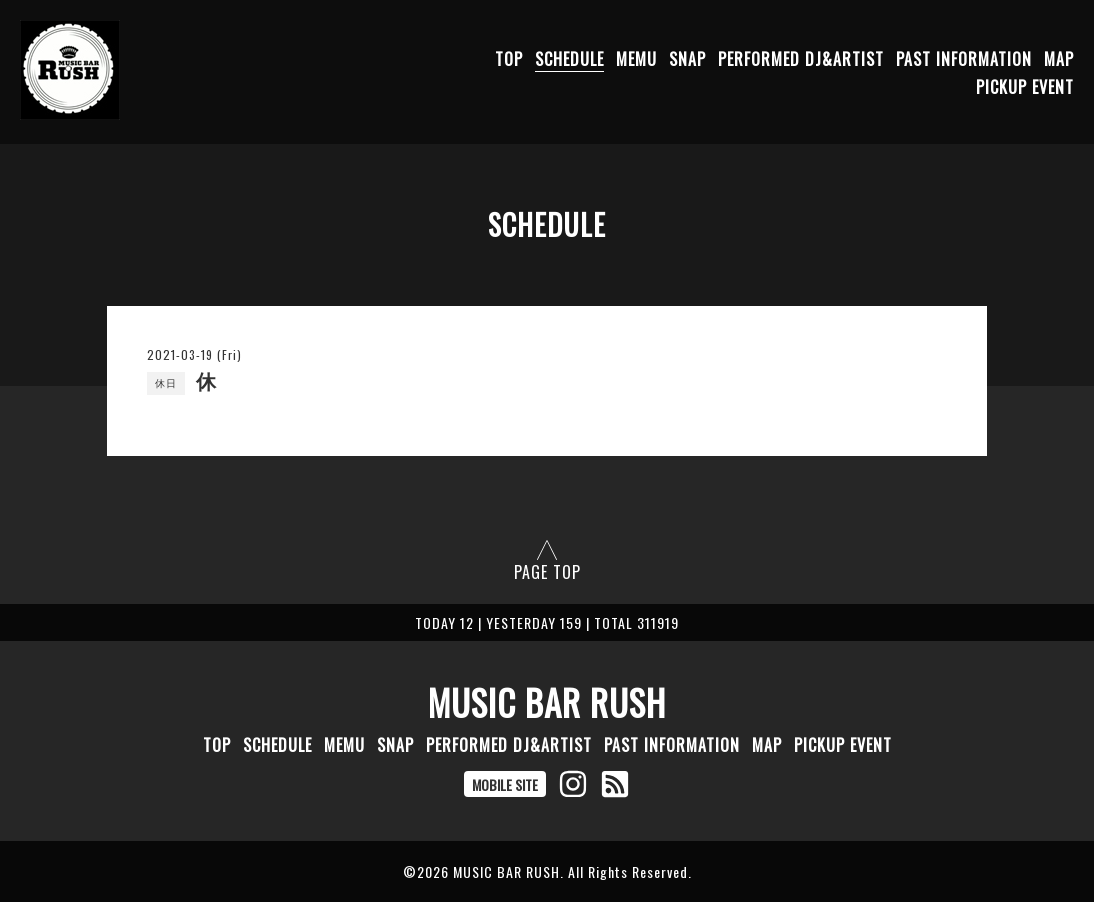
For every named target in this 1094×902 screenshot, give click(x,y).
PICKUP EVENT (1025, 87)
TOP (509, 59)
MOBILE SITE (505, 784)
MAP (1059, 59)
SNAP (687, 59)
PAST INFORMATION (964, 59)
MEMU (636, 59)
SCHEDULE (569, 59)
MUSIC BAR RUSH (547, 702)
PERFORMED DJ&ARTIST (801, 59)
